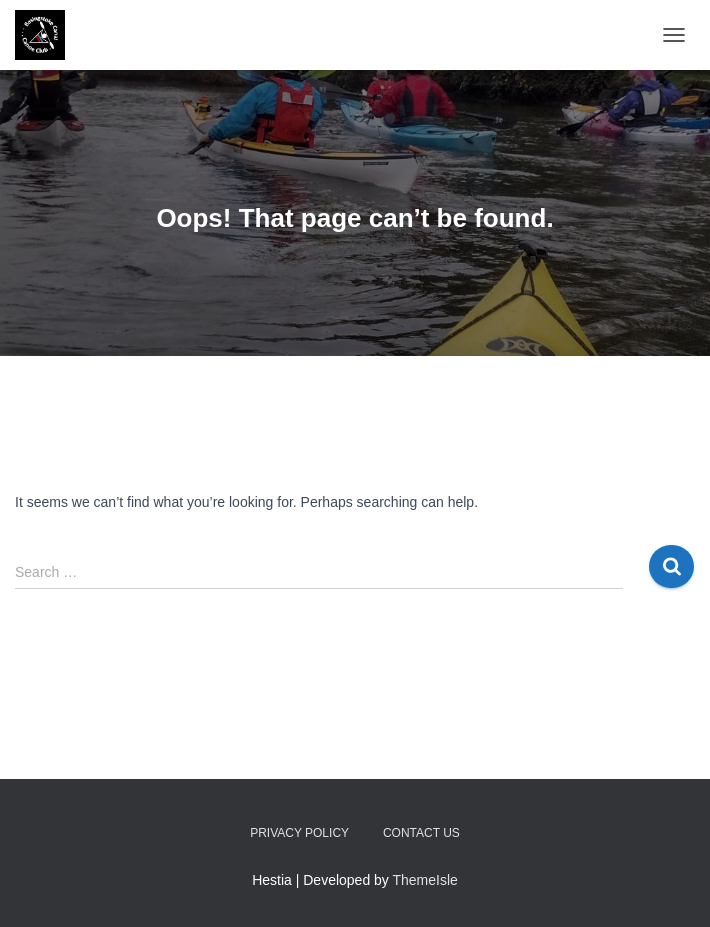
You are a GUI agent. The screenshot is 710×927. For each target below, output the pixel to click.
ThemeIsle (425, 880)
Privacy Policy (299, 833)
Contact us (421, 833)
